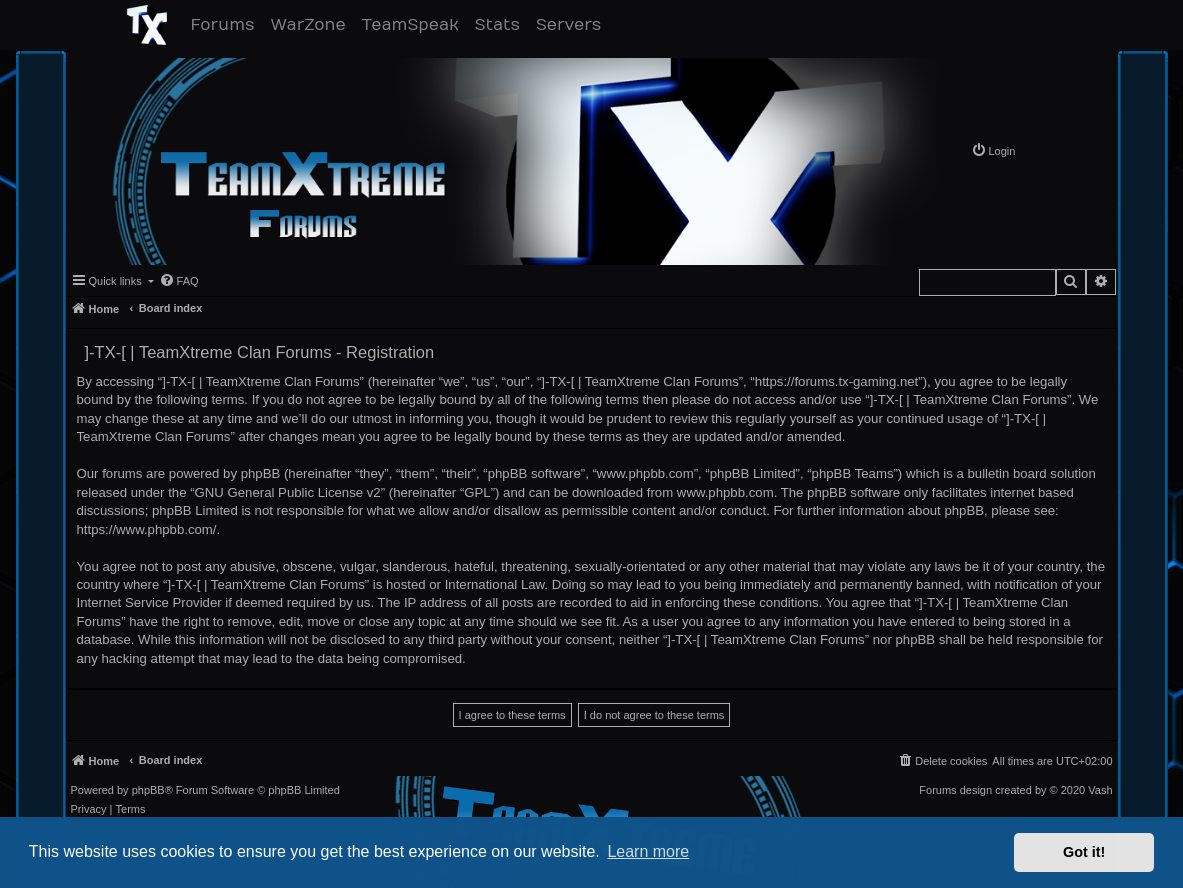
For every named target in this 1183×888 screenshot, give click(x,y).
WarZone (311, 24)
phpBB (148, 790)
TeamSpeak (414, 24)
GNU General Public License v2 (288, 492)
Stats (501, 24)
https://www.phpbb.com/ (147, 529)
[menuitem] (993, 150)
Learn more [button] (648, 851)
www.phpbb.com (725, 492)
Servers (572, 24)
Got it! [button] (1084, 852)
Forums (227, 24)
